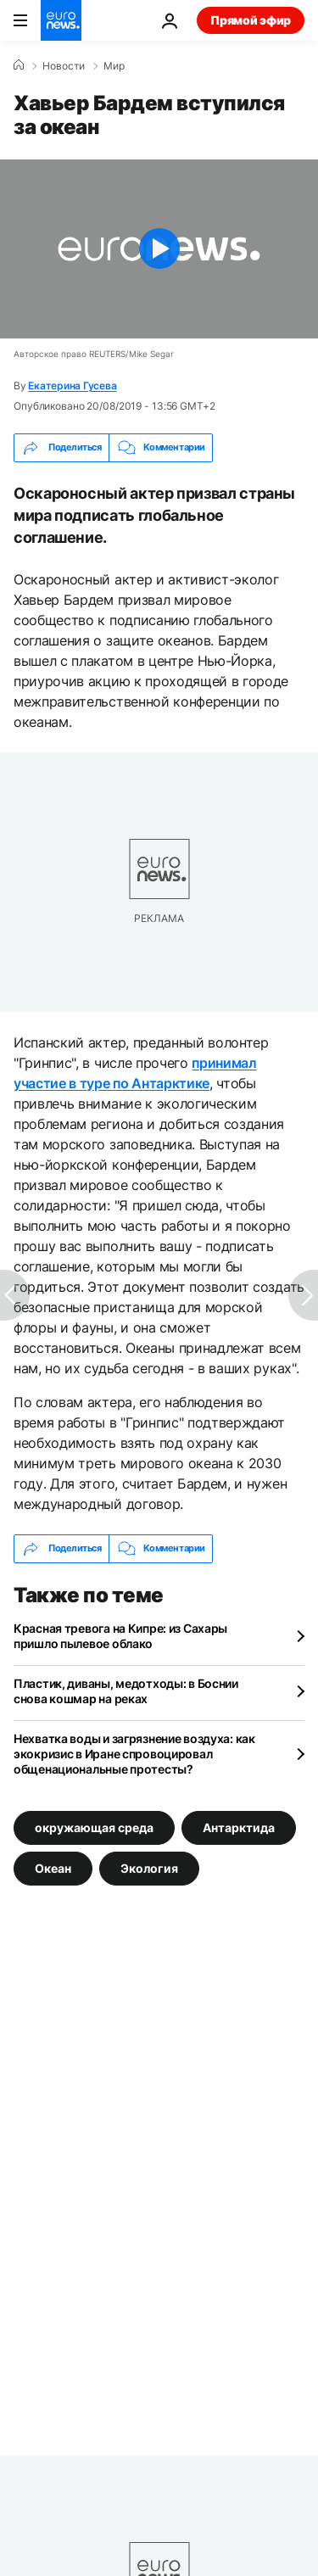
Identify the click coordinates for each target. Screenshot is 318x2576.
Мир (114, 66)
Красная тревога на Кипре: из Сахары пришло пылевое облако (120, 1636)
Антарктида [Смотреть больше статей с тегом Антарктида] (239, 1827)
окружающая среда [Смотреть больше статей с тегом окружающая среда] (94, 1827)
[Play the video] (159, 248)
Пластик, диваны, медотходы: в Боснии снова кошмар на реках (126, 1691)
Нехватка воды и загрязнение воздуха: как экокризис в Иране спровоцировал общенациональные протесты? (134, 1753)
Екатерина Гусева (72, 385)
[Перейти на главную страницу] (61, 20)
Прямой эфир (250, 20)
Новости (63, 66)
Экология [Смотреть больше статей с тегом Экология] (149, 1868)
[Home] (19, 65)
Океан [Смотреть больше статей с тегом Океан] (53, 1868)
